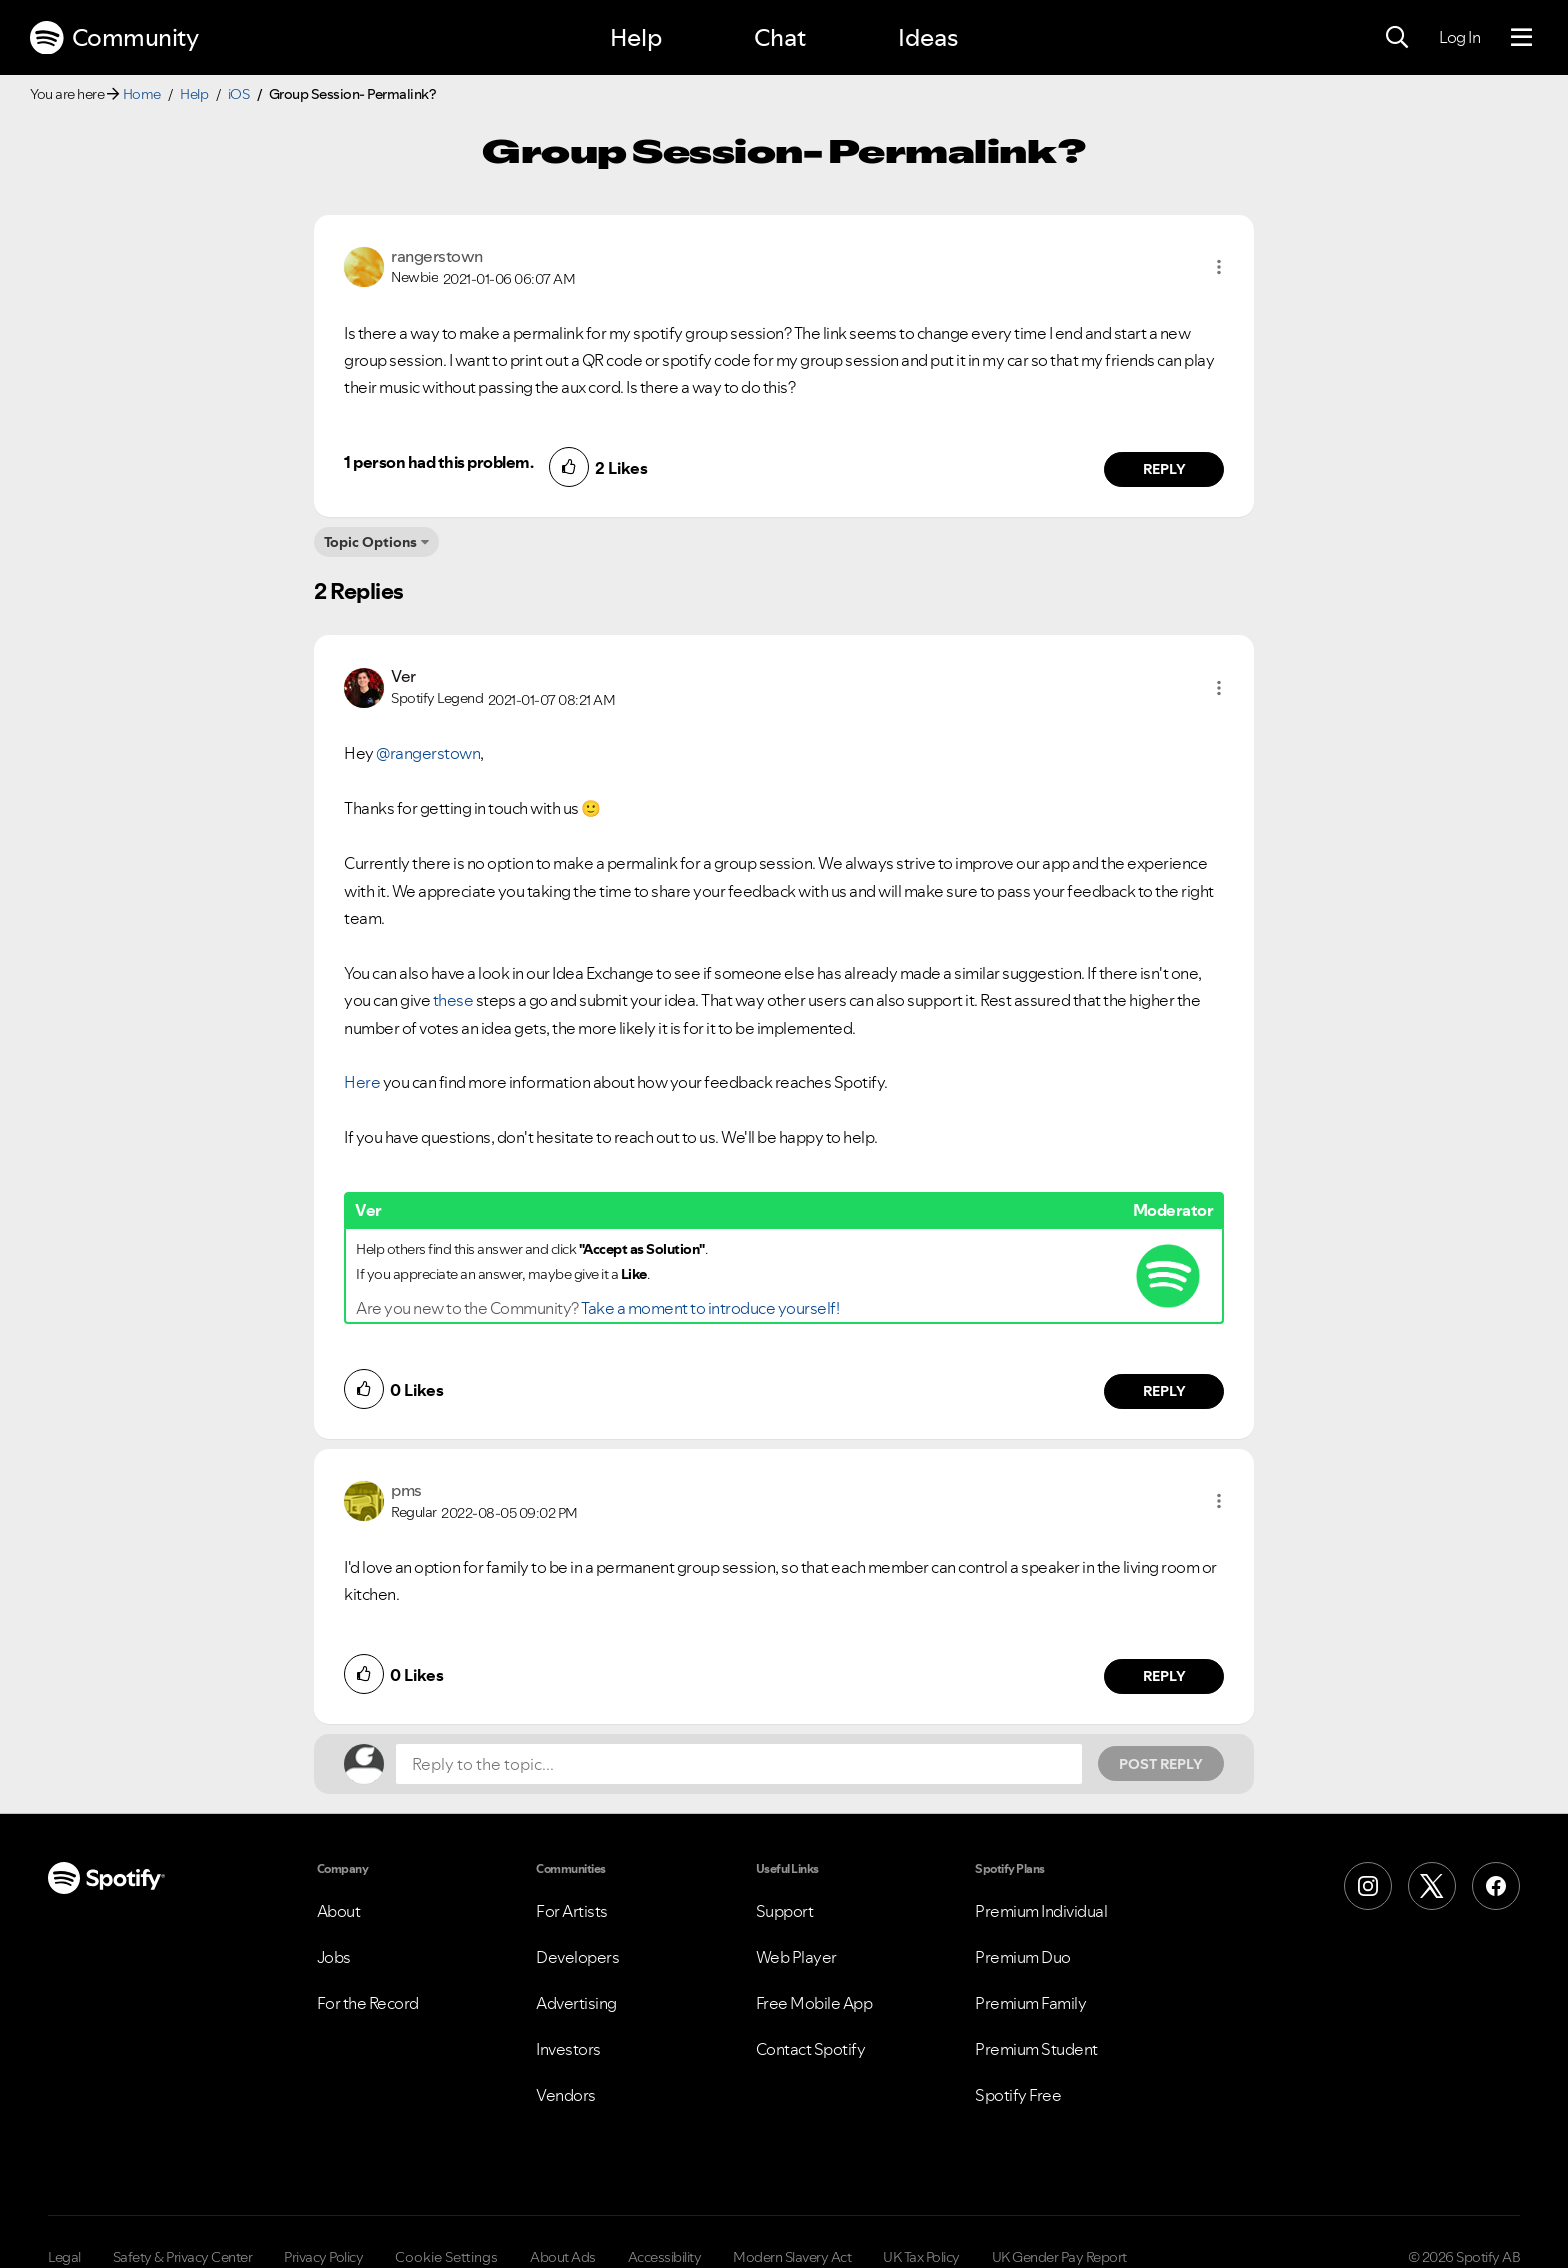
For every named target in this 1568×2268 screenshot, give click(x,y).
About (339, 1911)
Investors (568, 2049)
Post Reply (1161, 1764)
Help (636, 37)
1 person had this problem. (438, 462)
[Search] (1397, 38)
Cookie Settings (446, 2257)
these (453, 1000)
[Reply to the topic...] (739, 1764)
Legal (64, 2257)
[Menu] (1521, 38)
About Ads (563, 2257)
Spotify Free (1018, 2095)
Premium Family (1030, 2003)
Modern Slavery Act (792, 2257)
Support (785, 1911)
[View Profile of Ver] (403, 676)
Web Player (796, 1957)
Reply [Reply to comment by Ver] (1164, 1391)
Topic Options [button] (370, 542)
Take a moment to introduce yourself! (710, 1308)
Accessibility (665, 2257)
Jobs (334, 1957)
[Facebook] (1496, 1886)
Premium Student (1036, 2049)
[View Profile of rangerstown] (437, 256)
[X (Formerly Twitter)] (1432, 1886)
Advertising (576, 2003)
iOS (239, 94)
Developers (577, 1957)
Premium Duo (1023, 1957)
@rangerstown (428, 753)
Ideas (928, 37)
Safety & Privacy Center (183, 2257)
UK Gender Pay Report (1059, 2257)
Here (362, 1082)
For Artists (572, 1911)
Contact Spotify (811, 2049)
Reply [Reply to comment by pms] (1164, 1676)
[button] (1219, 267)
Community (114, 38)
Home (142, 94)
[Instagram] (1368, 1886)
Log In (1459, 37)
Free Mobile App (814, 2003)
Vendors (566, 2095)
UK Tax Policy (921, 2257)
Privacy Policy (323, 2257)
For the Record (368, 2003)
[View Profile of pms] (406, 1490)
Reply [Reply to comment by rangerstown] (1164, 469)
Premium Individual (1041, 1911)
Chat (780, 37)
